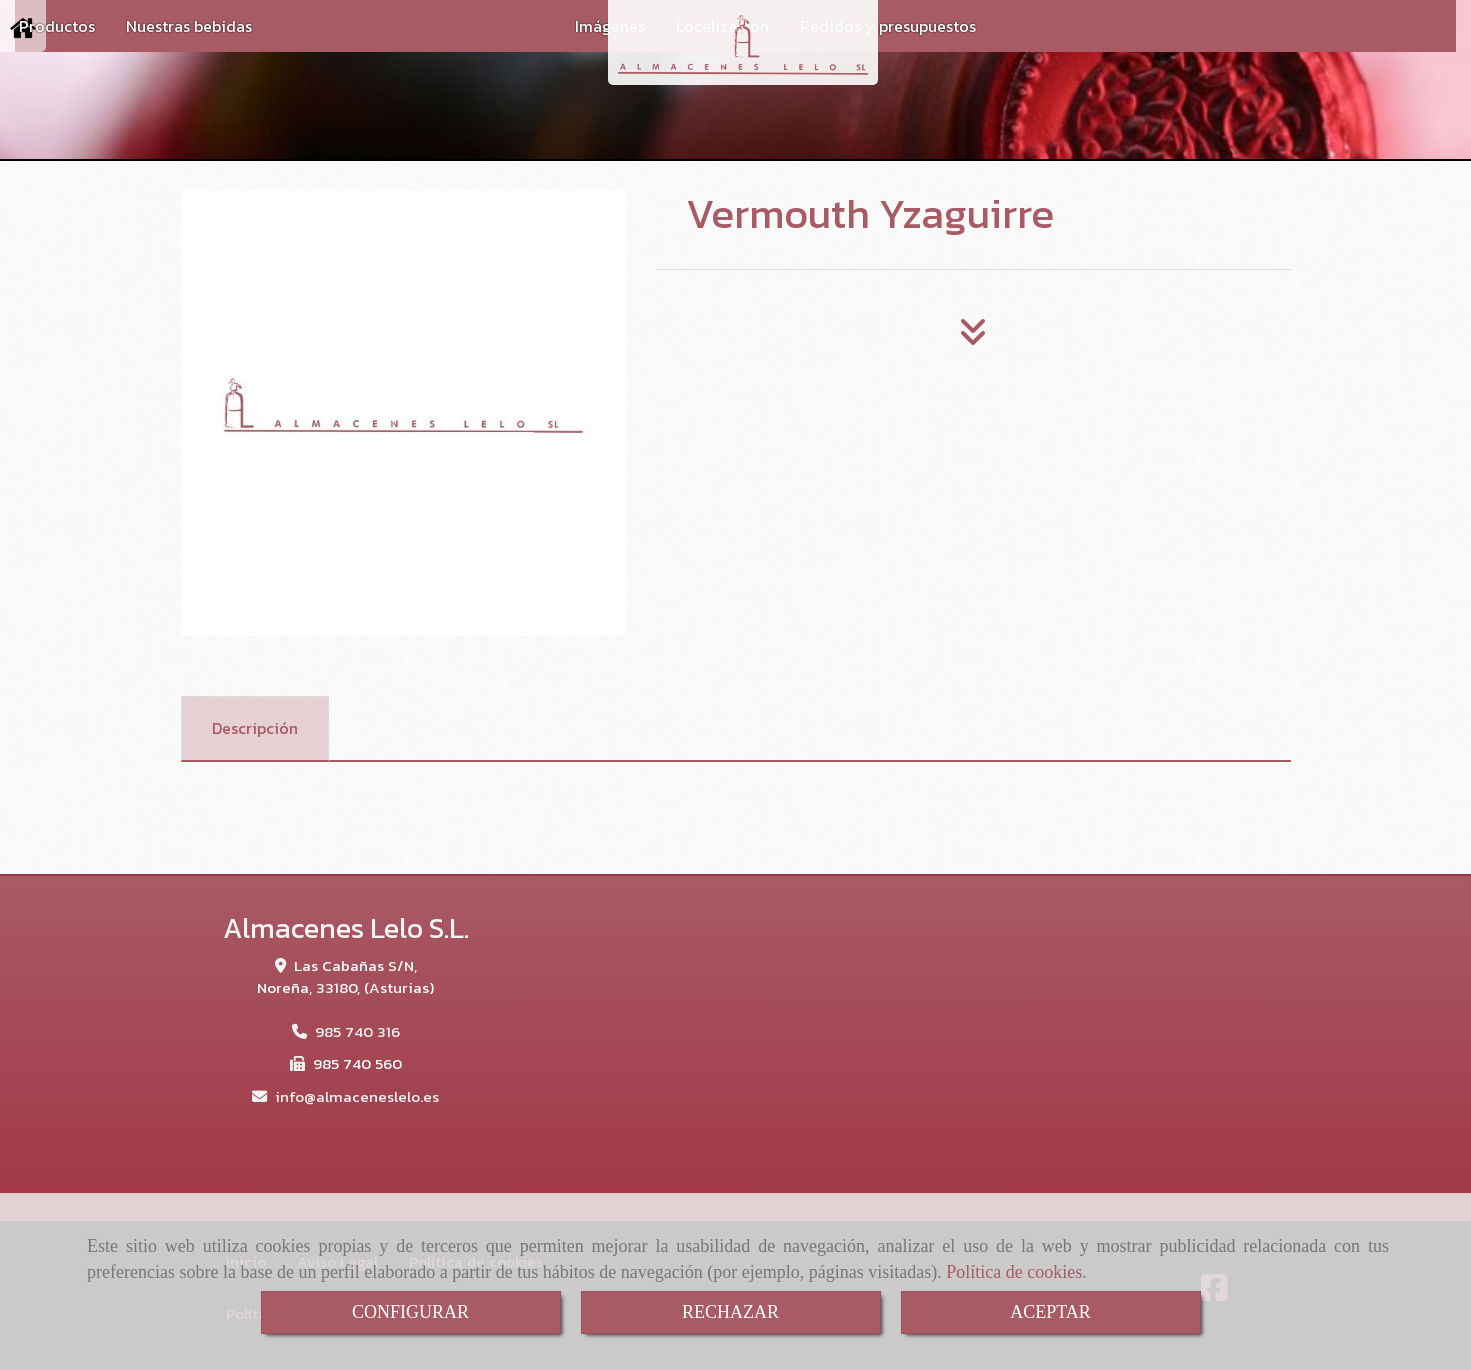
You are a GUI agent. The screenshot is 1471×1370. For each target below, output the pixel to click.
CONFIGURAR (410, 1312)
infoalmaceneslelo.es (357, 1096)
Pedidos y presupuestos (888, 26)
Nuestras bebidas (189, 26)
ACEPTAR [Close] (1050, 1312)
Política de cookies (1014, 1272)
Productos (57, 26)
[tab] (255, 728)
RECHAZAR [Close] (730, 1312)
